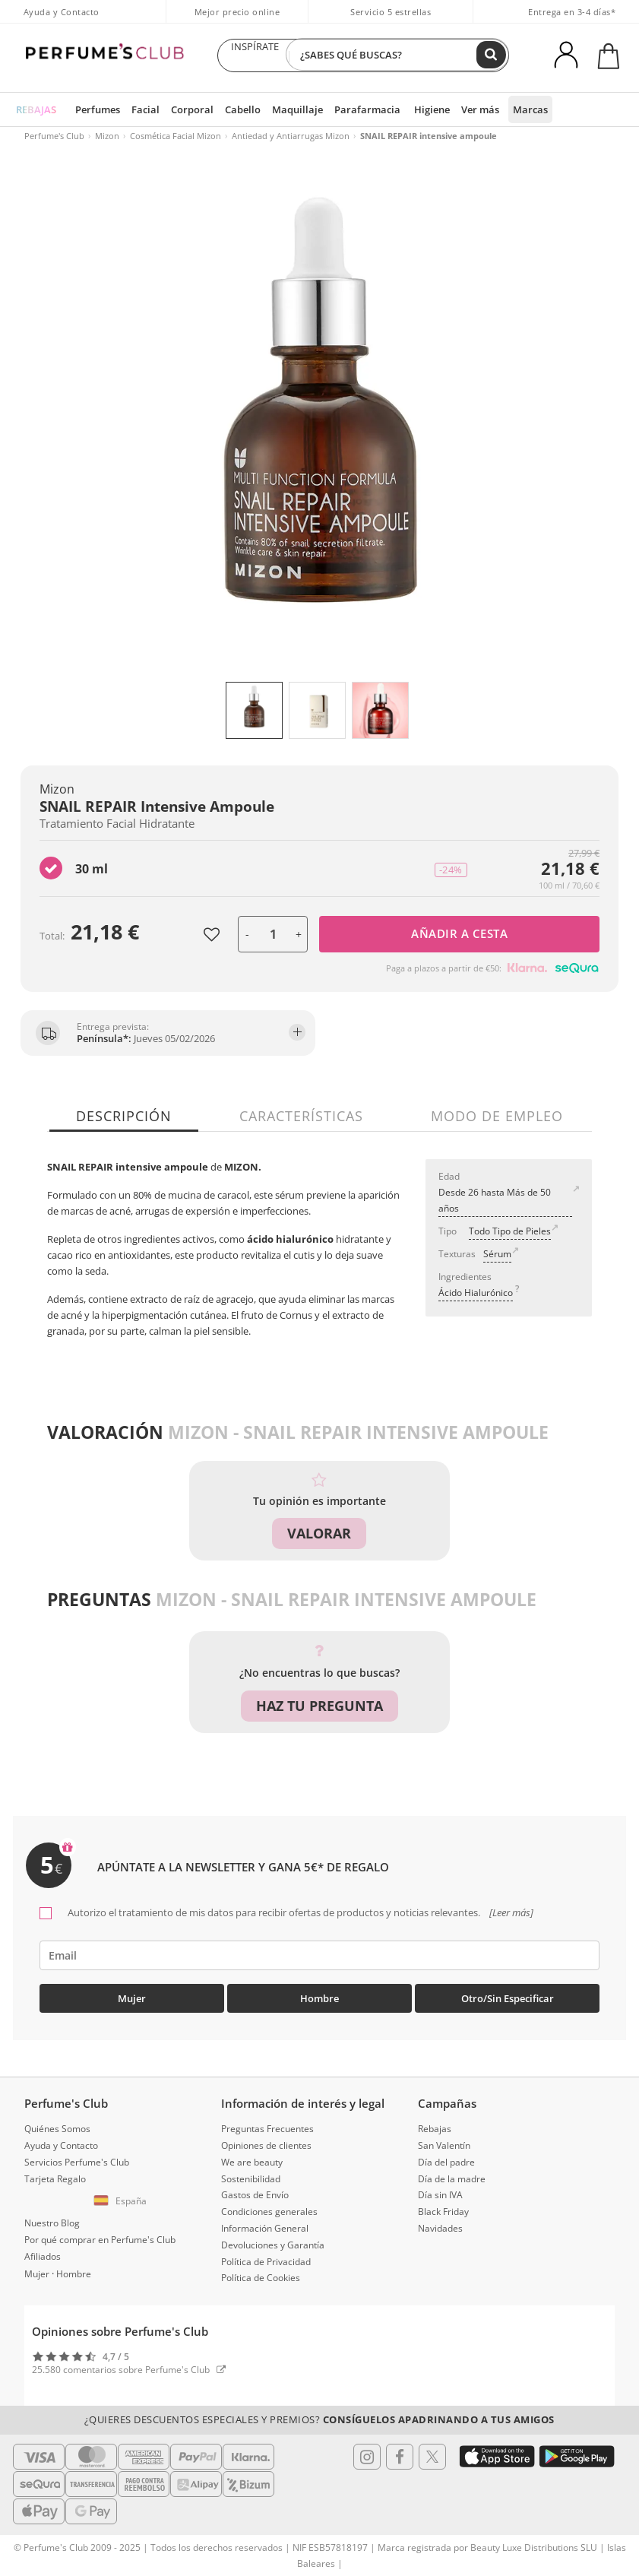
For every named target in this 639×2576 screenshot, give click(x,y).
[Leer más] (510, 1908)
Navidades (440, 2223)
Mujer (132, 1994)
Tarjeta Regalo (55, 2174)
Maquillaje (282, 109)
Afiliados (42, 2251)
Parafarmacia (346, 109)
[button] (122, 2197)
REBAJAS (34, 109)
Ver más (453, 109)
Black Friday (443, 2207)
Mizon (107, 135)
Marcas (502, 109)
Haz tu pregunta (319, 1706)
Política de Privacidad (266, 2257)
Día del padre (446, 2157)
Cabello (231, 109)
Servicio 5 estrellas (390, 11)
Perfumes (93, 109)
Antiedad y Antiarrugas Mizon (291, 135)
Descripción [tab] (128, 1116)
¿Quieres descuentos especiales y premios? (319, 2415)
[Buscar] (492, 55)
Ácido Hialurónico (475, 1292)
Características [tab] (301, 1116)
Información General (264, 2223)
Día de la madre (452, 2174)
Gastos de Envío (255, 2191)
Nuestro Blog (52, 2219)
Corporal (183, 109)
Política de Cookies (260, 2273)
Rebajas (434, 2124)
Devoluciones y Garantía (272, 2240)
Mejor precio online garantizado (237, 19)
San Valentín (444, 2140)
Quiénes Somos (57, 2124)
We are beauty (252, 2157)
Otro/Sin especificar (507, 1994)
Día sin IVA (440, 2191)
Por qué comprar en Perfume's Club (100, 2235)
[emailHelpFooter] (319, 1951)
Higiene (407, 109)
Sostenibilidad (250, 2174)
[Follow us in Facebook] (399, 2452)
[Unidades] (273, 934)
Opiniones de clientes (266, 2140)
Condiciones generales (269, 2207)
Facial (139, 109)
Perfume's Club (54, 135)
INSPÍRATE (255, 55)
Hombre (319, 1994)
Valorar (319, 1533)
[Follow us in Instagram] (367, 2452)
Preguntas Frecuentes (267, 2124)
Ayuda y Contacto (62, 11)
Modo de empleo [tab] (492, 1116)
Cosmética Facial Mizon (175, 135)
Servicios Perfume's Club (76, 2157)
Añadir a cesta (459, 933)
